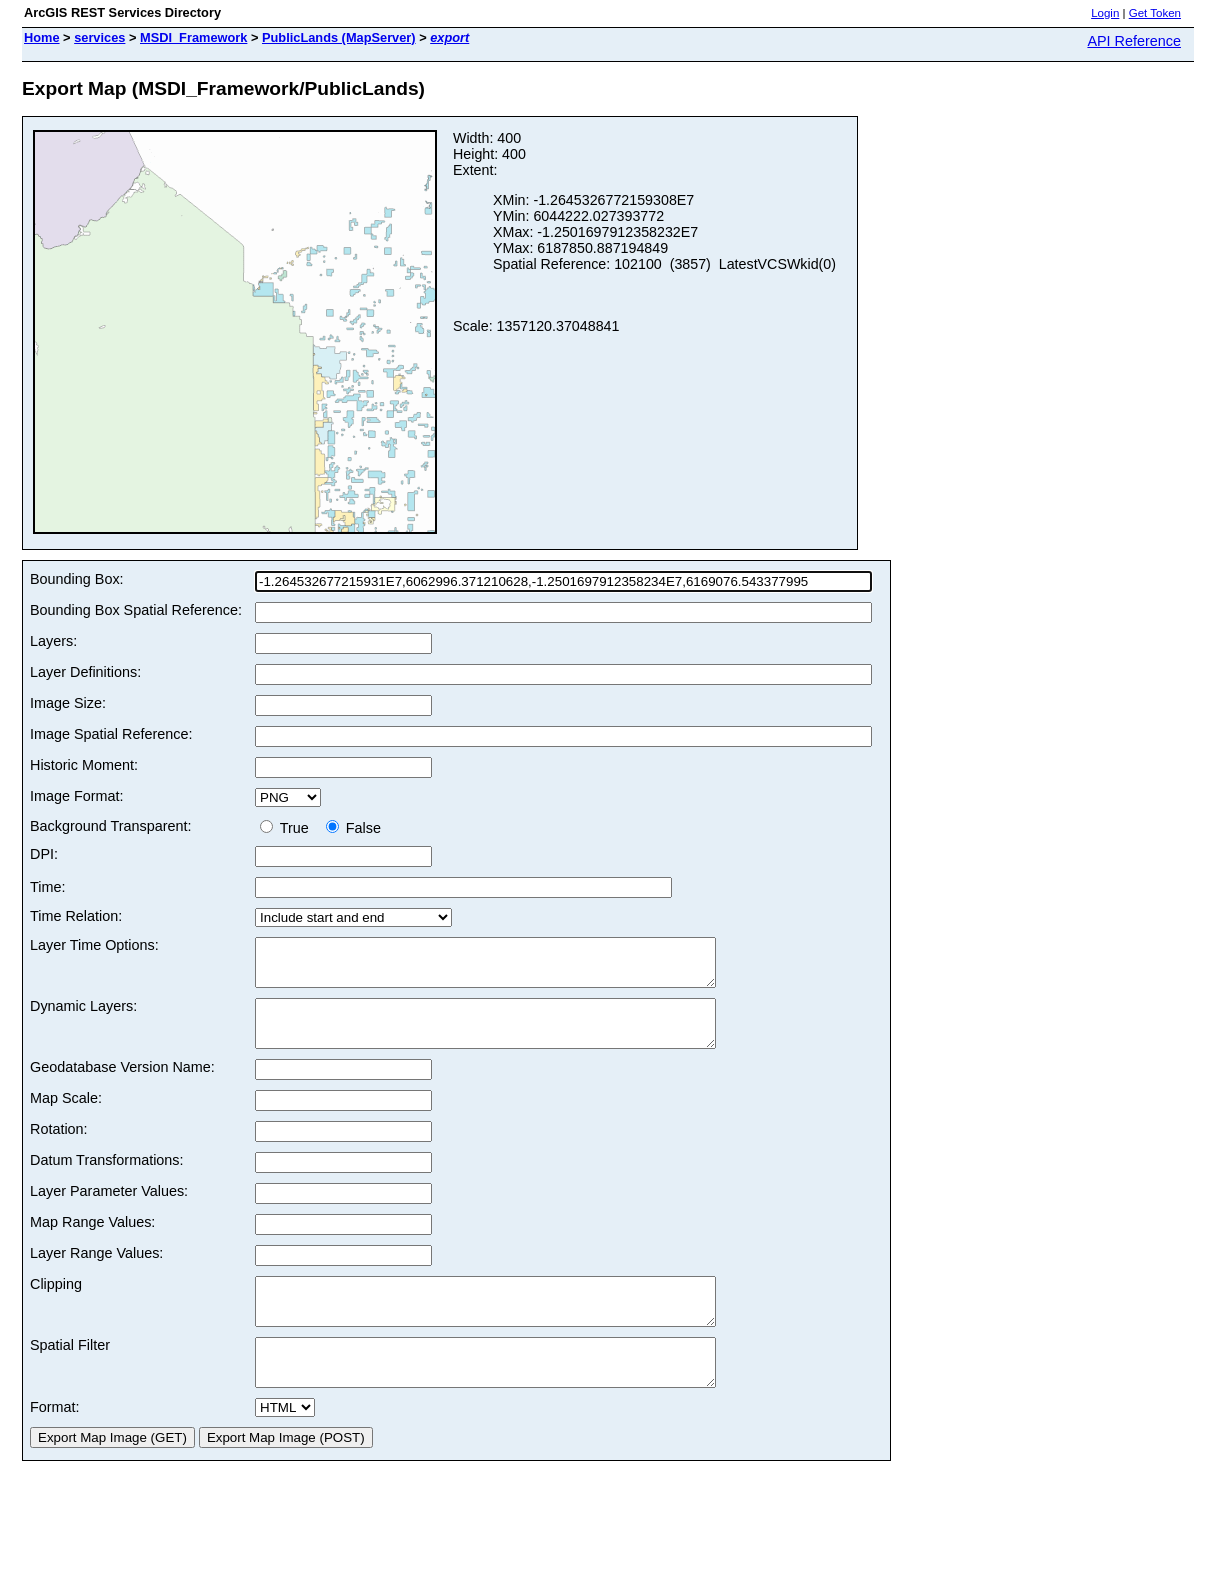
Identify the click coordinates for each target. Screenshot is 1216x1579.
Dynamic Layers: (83, 1015)
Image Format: (77, 796)
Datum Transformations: (107, 1178)
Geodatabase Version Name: (122, 1085)
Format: (55, 1443)
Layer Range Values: (96, 1271)
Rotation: (59, 1147)
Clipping (56, 1302)
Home (42, 37)
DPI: (44, 854)
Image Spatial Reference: (111, 734)
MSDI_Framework (193, 37)
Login (1105, 13)
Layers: (53, 641)
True (288, 828)
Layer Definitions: (85, 672)
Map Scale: (66, 1116)
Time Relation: (76, 916)
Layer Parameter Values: (109, 1209)
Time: (47, 887)
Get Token (1155, 13)
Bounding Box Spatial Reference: (136, 610)
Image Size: (68, 703)
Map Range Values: (92, 1240)
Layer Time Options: (94, 945)
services (99, 37)
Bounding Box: (77, 579)
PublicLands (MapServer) (339, 37)
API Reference (1134, 41)
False (353, 828)
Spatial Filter (70, 1372)
